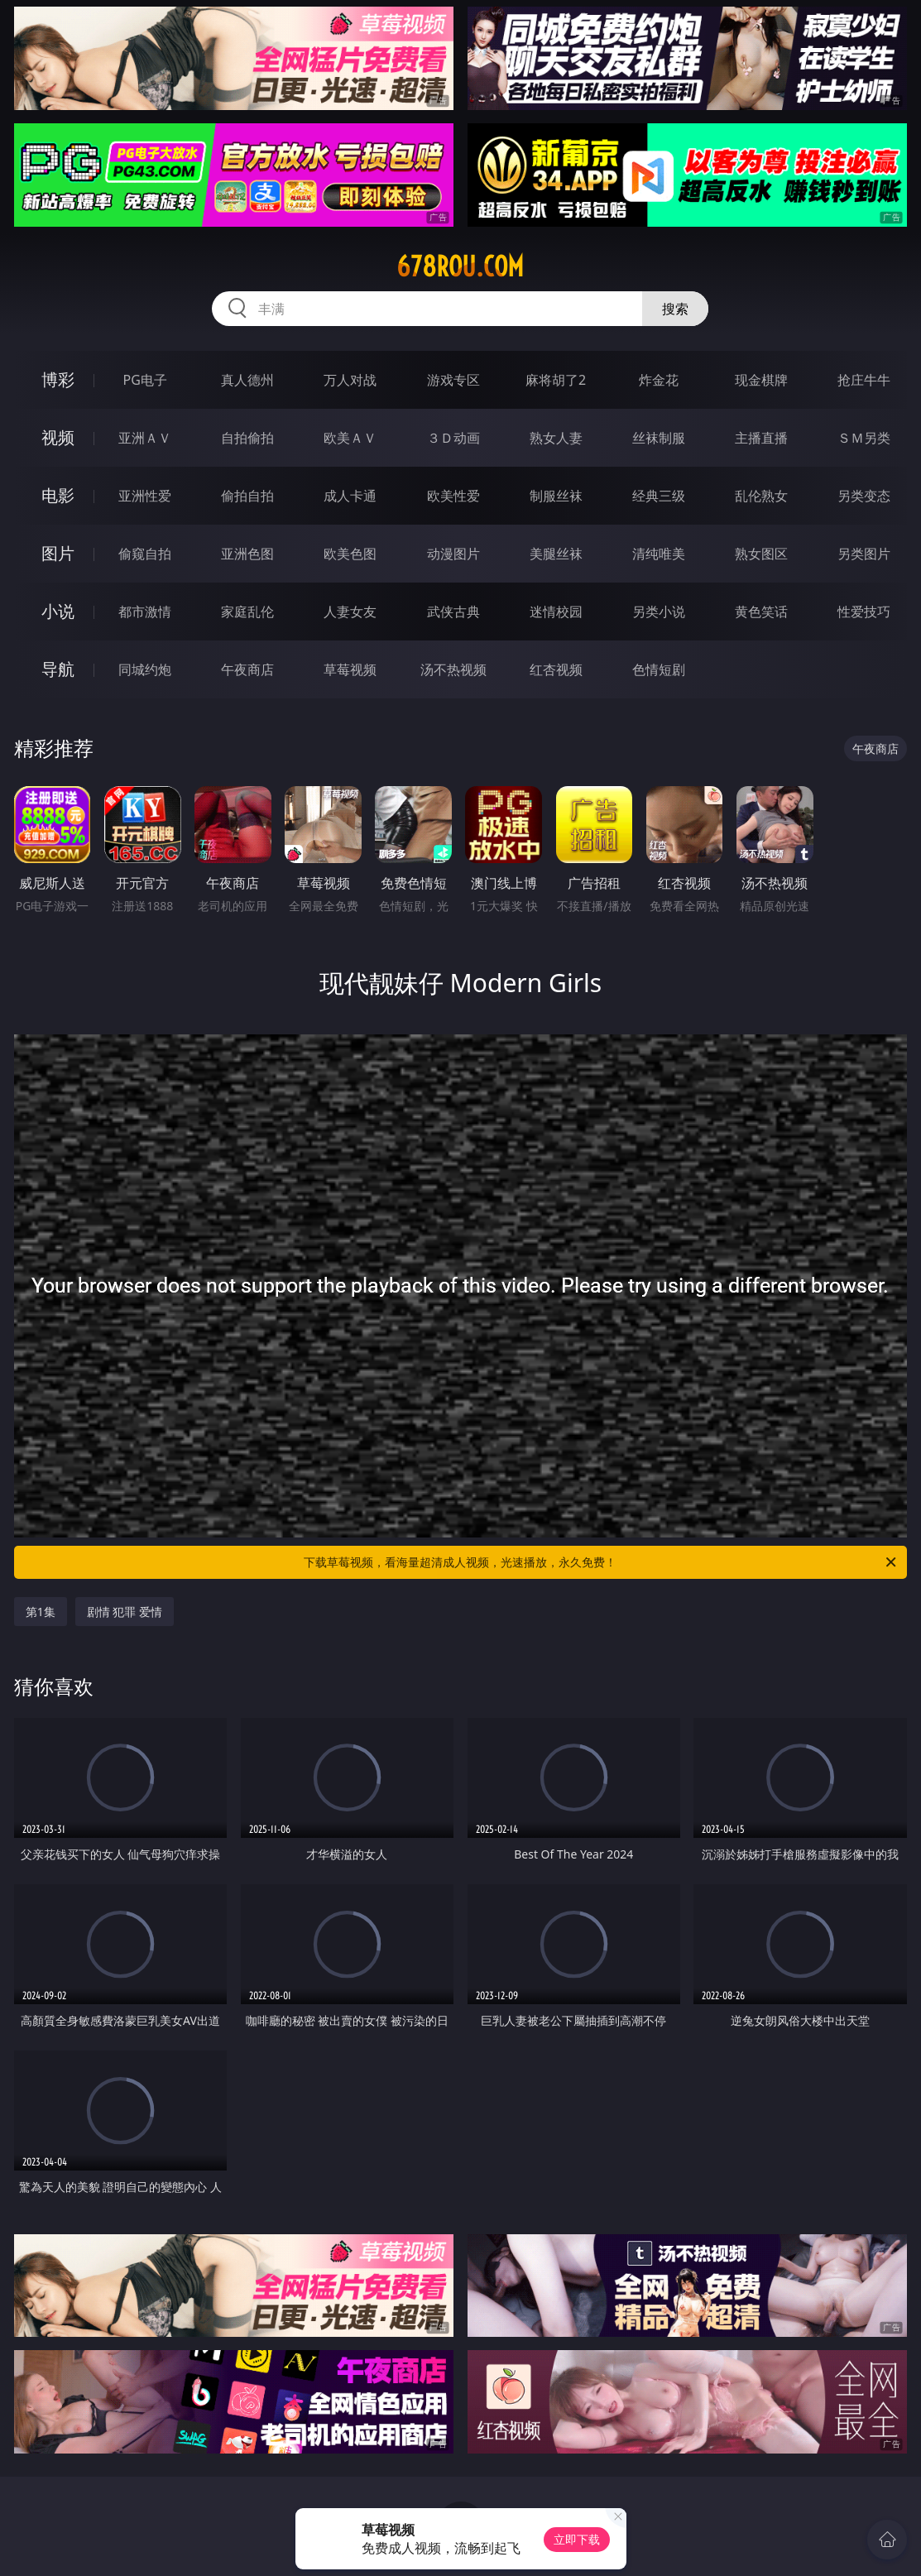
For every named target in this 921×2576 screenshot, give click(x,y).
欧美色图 (350, 553)
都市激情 (144, 611)
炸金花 (659, 380)
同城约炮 (144, 669)
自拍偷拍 (247, 438)
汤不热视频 (453, 669)
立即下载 (577, 2539)
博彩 (57, 379)
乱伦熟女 (761, 496)
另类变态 (863, 496)
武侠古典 (453, 611)
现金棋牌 (761, 380)
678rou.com (460, 266)
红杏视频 (556, 669)
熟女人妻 (556, 438)
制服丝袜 (556, 496)
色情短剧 (658, 669)
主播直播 (761, 438)
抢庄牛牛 (863, 380)
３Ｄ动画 (453, 438)
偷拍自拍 (247, 496)
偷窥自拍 (144, 553)
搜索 (675, 309)
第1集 (40, 1611)
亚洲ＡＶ (144, 438)
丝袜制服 (658, 438)
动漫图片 (453, 553)
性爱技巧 (863, 611)
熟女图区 (761, 553)
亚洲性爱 (144, 496)
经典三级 (658, 496)
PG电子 (144, 380)
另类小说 (658, 611)
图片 (57, 553)
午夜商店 (247, 669)
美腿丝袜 (556, 553)
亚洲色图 (247, 553)
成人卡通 (350, 496)
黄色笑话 (761, 611)
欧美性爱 (453, 496)
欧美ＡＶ (350, 438)
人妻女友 (350, 611)
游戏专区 (453, 380)
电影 (57, 495)
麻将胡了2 (555, 380)
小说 (57, 611)
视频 (57, 437)
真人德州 (247, 380)
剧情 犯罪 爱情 (124, 1611)
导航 (57, 669)
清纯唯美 (658, 553)
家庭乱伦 (247, 611)
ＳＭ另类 (863, 438)
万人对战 (350, 380)
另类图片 (863, 553)
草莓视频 (350, 669)
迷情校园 (556, 611)
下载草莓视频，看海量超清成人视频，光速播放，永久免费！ (601, 1562)
